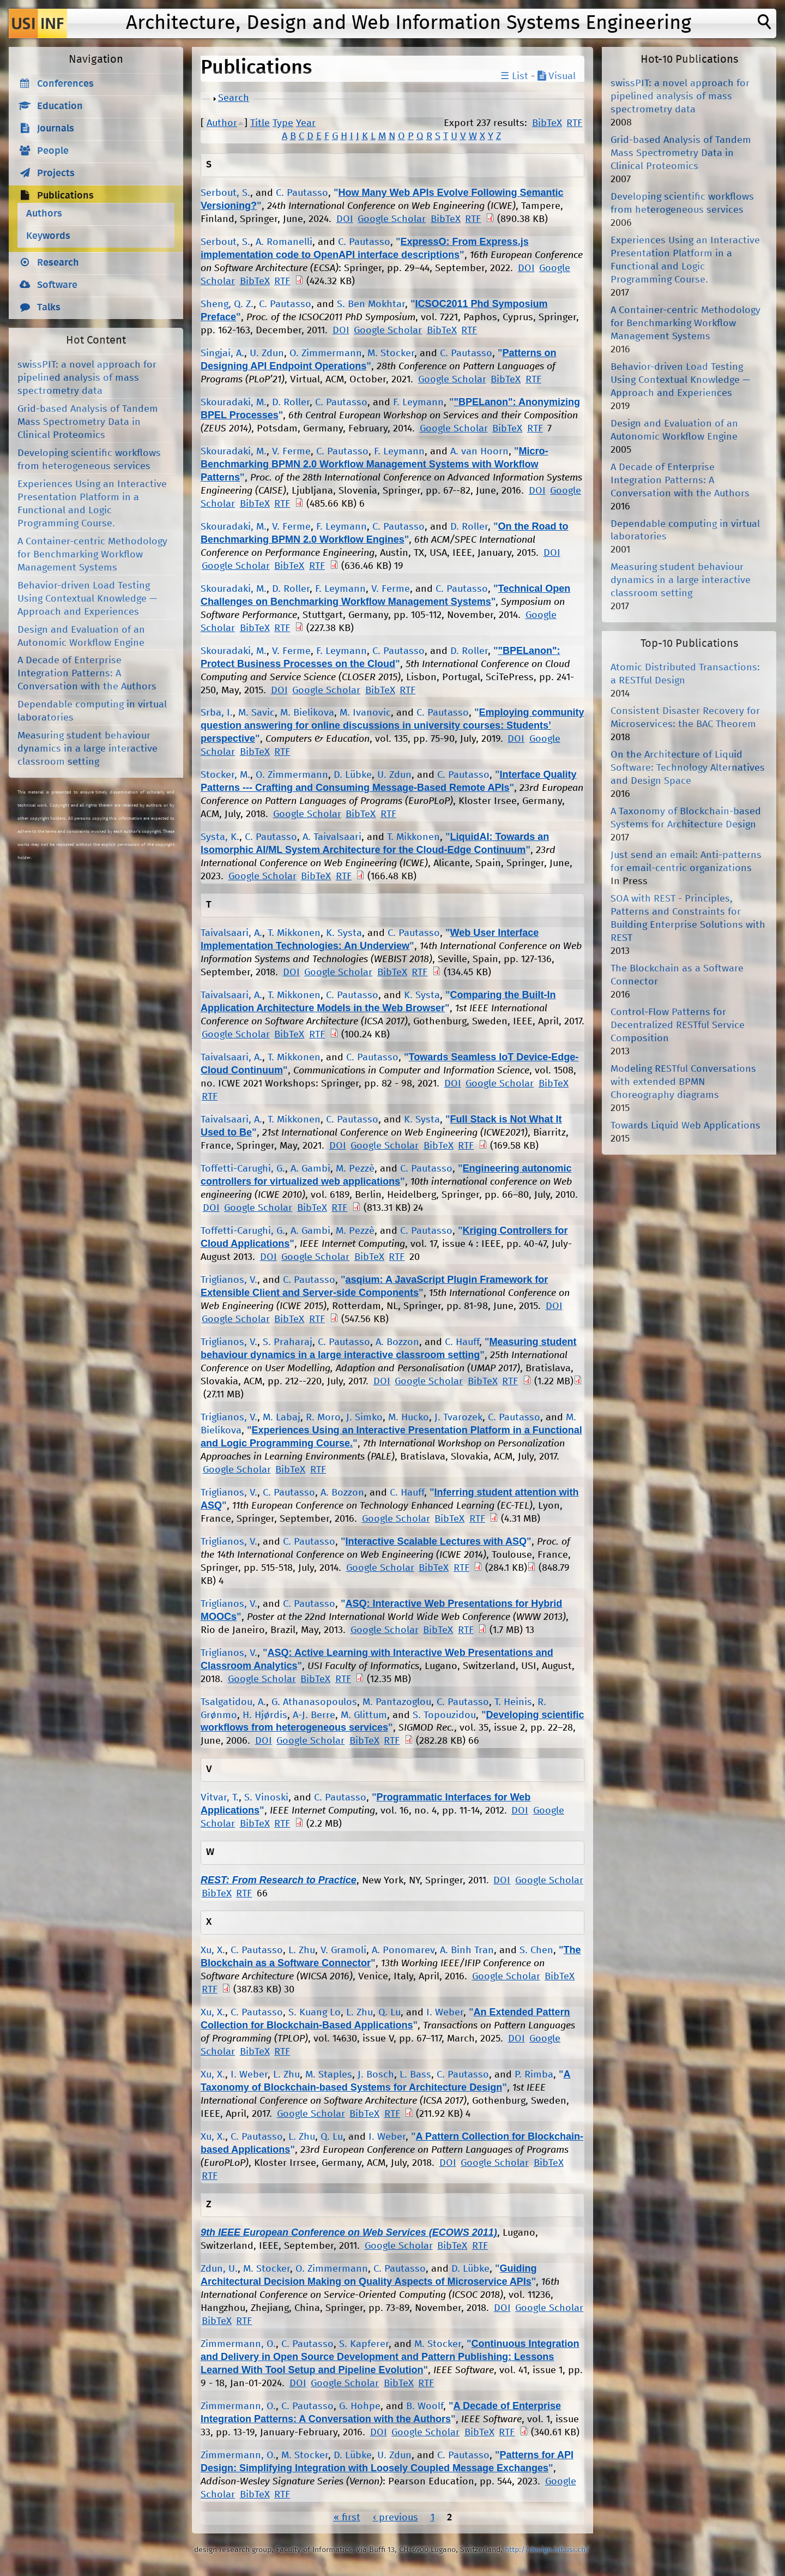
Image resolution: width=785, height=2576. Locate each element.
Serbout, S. (225, 193)
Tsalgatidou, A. (233, 1702)
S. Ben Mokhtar (371, 304)
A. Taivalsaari (332, 837)
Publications (65, 196)
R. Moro (323, 1417)
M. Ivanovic (365, 713)
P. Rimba (534, 2075)
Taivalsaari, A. (231, 933)
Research (58, 263)
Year (306, 123)
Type (283, 123)
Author (222, 123)
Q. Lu (389, 2012)
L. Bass (415, 2075)
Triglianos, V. (229, 1280)
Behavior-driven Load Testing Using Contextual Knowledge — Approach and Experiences (87, 599)
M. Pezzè (355, 1169)
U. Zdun (267, 353)
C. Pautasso (302, 193)
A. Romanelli (284, 242)
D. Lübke (353, 775)
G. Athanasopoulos (314, 1702)
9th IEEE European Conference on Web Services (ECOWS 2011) (349, 2232)
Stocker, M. (225, 775)
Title (260, 123)
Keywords (48, 236)
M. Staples (328, 2075)
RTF (574, 123)
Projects (56, 173)
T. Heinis (513, 1702)
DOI (344, 219)
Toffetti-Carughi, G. (243, 1169)
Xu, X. (213, 1950)
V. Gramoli (343, 1950)
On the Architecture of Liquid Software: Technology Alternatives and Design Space (688, 768)
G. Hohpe (360, 2406)
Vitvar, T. (220, 1798)
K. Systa (344, 933)
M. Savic (256, 713)
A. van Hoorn (479, 452)
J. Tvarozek (458, 1417)
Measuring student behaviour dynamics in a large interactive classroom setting (87, 749)
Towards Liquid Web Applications (685, 1126)
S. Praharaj (287, 1342)
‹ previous (395, 2518)
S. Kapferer (364, 2344)
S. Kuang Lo (314, 2012)
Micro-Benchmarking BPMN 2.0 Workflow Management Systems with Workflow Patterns (374, 464)
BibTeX (547, 123)
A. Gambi (310, 1169)
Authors (44, 214)
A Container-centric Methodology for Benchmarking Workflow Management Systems (92, 555)
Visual (557, 76)
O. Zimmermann (325, 353)
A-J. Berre (314, 1715)
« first (347, 2518)
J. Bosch (376, 2075)
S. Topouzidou (444, 1715)
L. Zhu (301, 1950)
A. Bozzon (397, 1342)
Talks (49, 308)
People (53, 151)
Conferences (65, 84)
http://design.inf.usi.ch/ (547, 2550)
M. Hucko (408, 1417)
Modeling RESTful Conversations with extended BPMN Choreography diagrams (683, 1082)
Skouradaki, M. (234, 402)
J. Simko (364, 1417)
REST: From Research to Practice (279, 1880)
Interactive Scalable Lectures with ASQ (436, 1541)
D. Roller (291, 402)
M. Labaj (281, 1417)
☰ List (514, 76)
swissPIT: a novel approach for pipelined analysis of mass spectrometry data (86, 378)
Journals (55, 129)
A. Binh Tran (467, 1950)
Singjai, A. (222, 353)
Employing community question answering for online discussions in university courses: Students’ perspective (392, 725)
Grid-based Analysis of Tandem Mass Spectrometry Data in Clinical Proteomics (87, 422)
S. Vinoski (266, 1798)
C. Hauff (462, 1342)
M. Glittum (364, 1715)
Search (233, 98)
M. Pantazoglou (397, 1702)
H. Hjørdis (265, 1715)
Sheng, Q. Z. (227, 304)
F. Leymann (418, 402)
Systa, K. (220, 837)
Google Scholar (392, 219)
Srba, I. (217, 713)
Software (57, 285)
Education (60, 106)
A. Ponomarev (403, 1950)
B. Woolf (424, 2406)
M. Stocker (390, 353)
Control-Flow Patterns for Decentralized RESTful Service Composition (678, 1025)
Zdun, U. (219, 2269)
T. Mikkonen (413, 837)
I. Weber (444, 2012)
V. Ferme (291, 452)
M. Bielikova (307, 713)
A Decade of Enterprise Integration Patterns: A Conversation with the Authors (86, 674)
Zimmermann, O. (238, 2344)
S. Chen (536, 1950)
